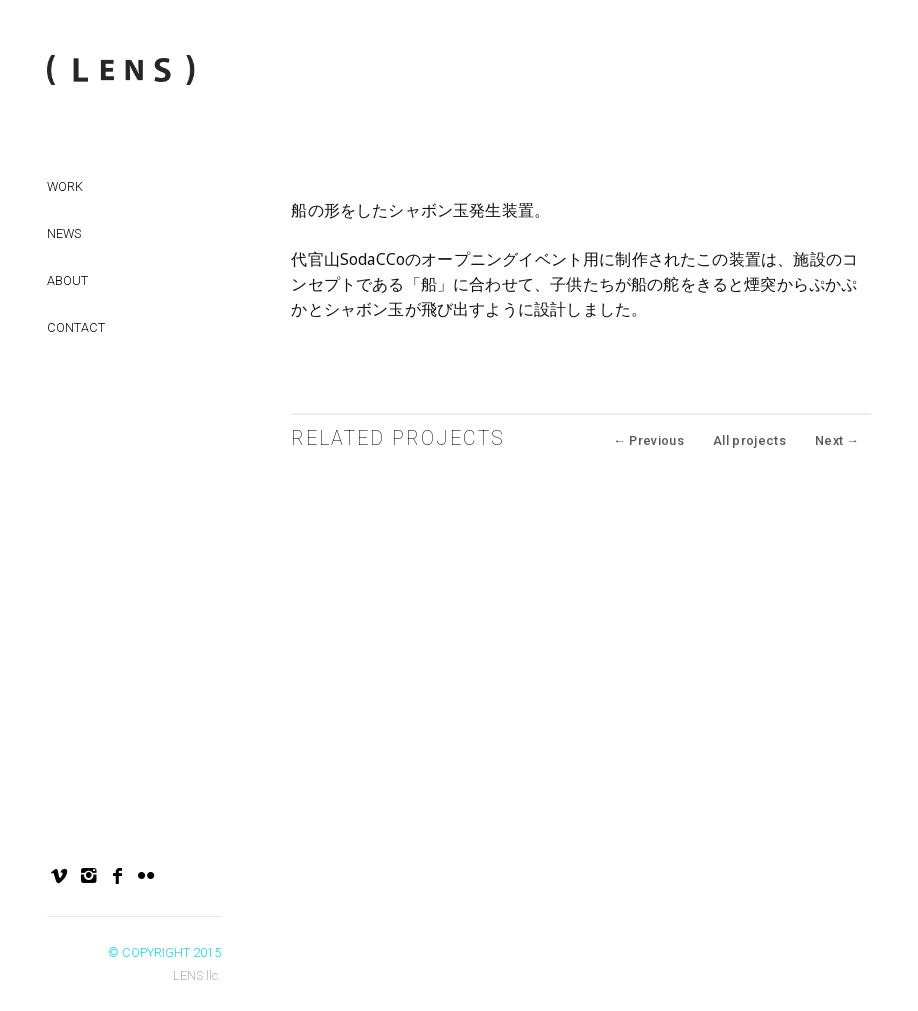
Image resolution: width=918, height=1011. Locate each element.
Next (837, 440)
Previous (648, 440)
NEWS (64, 233)
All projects (749, 440)
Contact (76, 327)
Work (65, 186)
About (67, 280)
